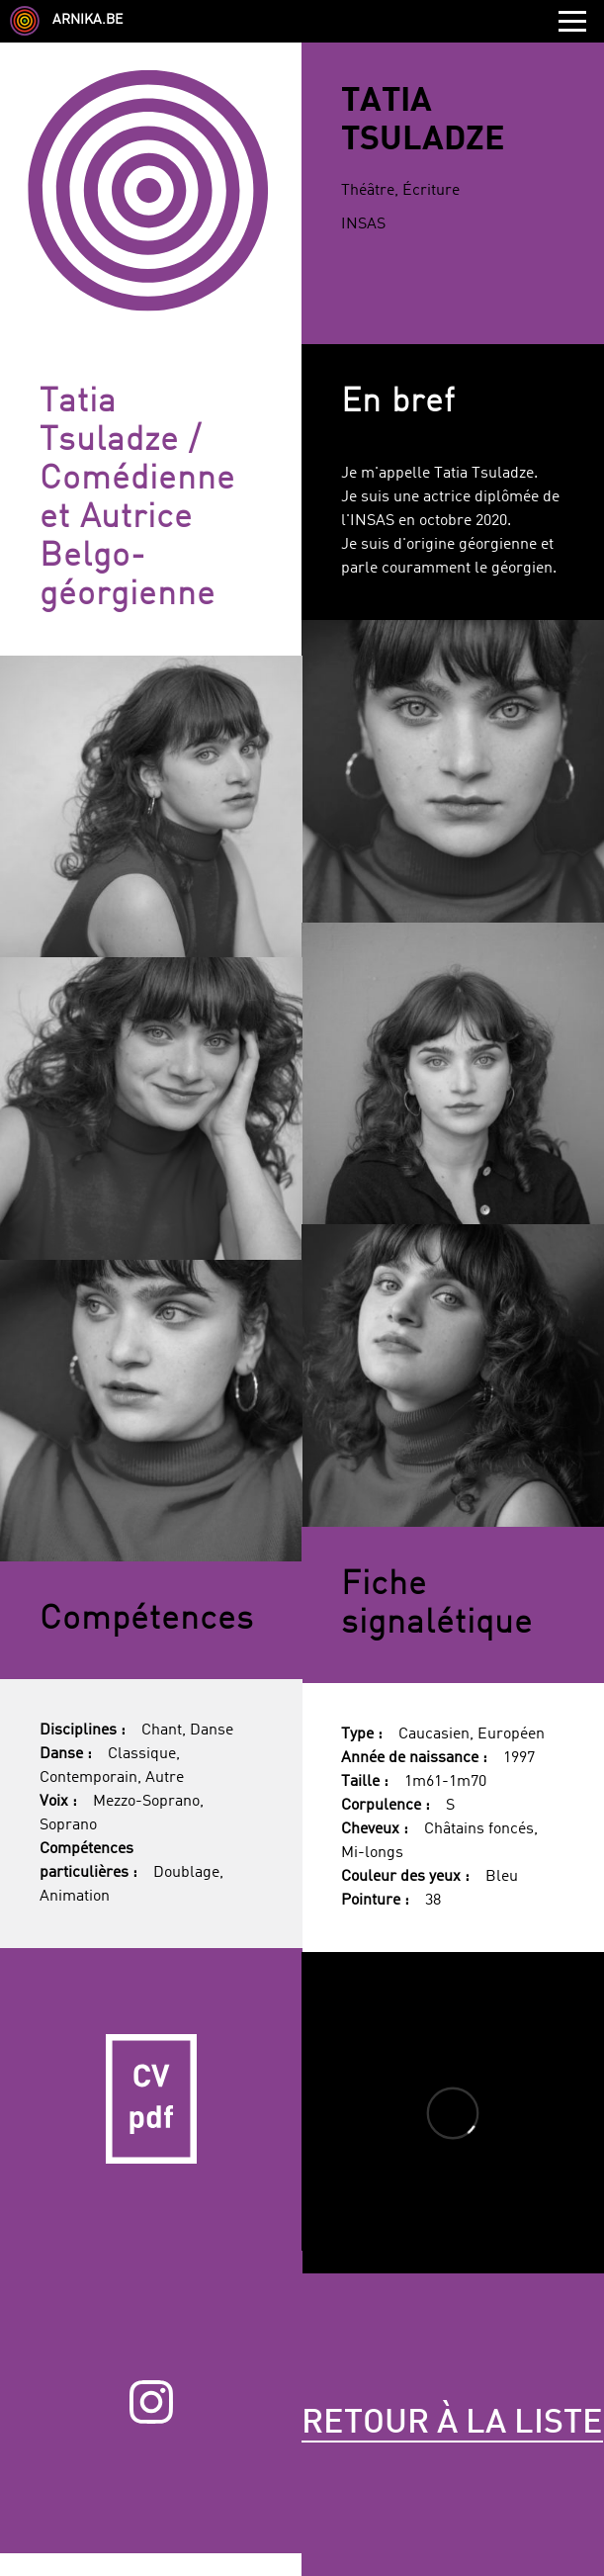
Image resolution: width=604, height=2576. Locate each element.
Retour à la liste (452, 2424)
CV (151, 2099)
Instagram (151, 2402)
